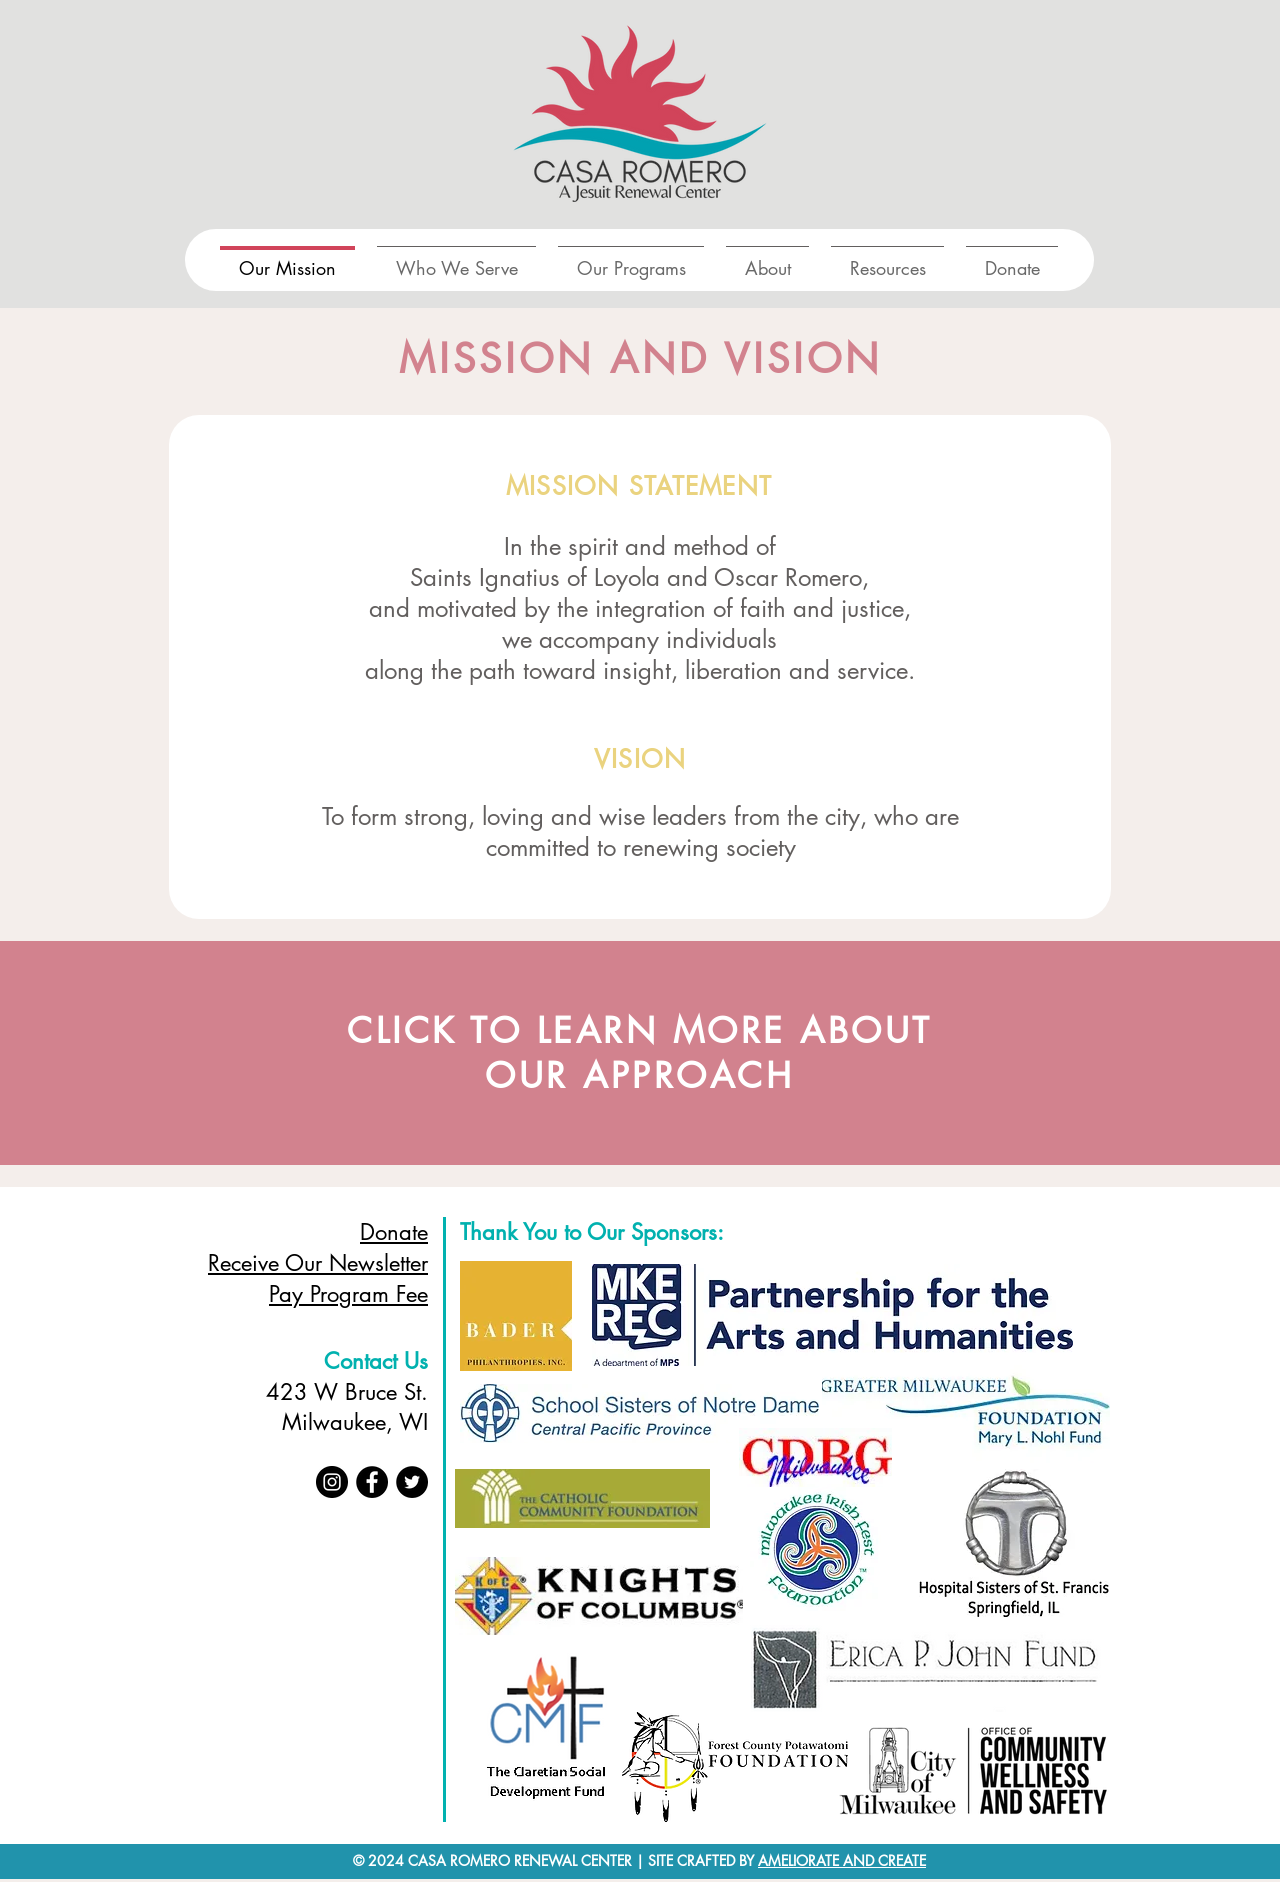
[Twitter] (412, 1482)
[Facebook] (372, 1482)
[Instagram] (332, 1482)
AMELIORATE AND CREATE (842, 1860)
